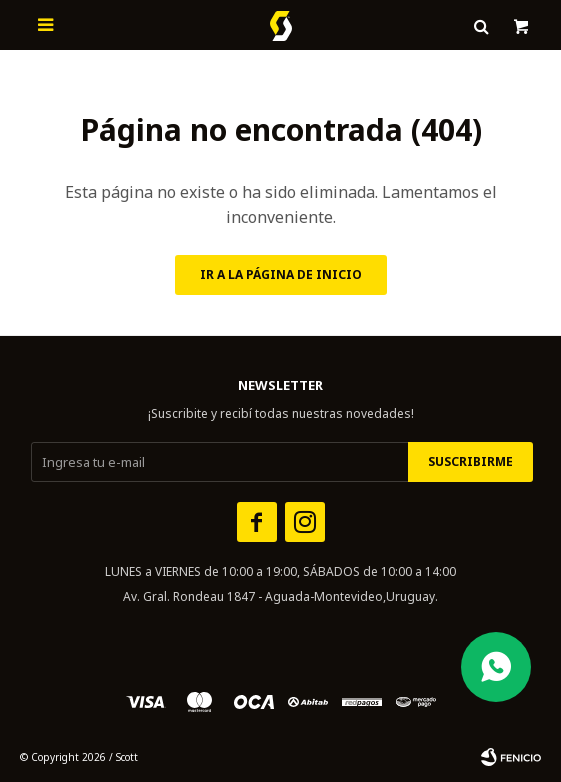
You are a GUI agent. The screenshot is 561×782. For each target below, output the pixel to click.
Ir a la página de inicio (281, 274)
